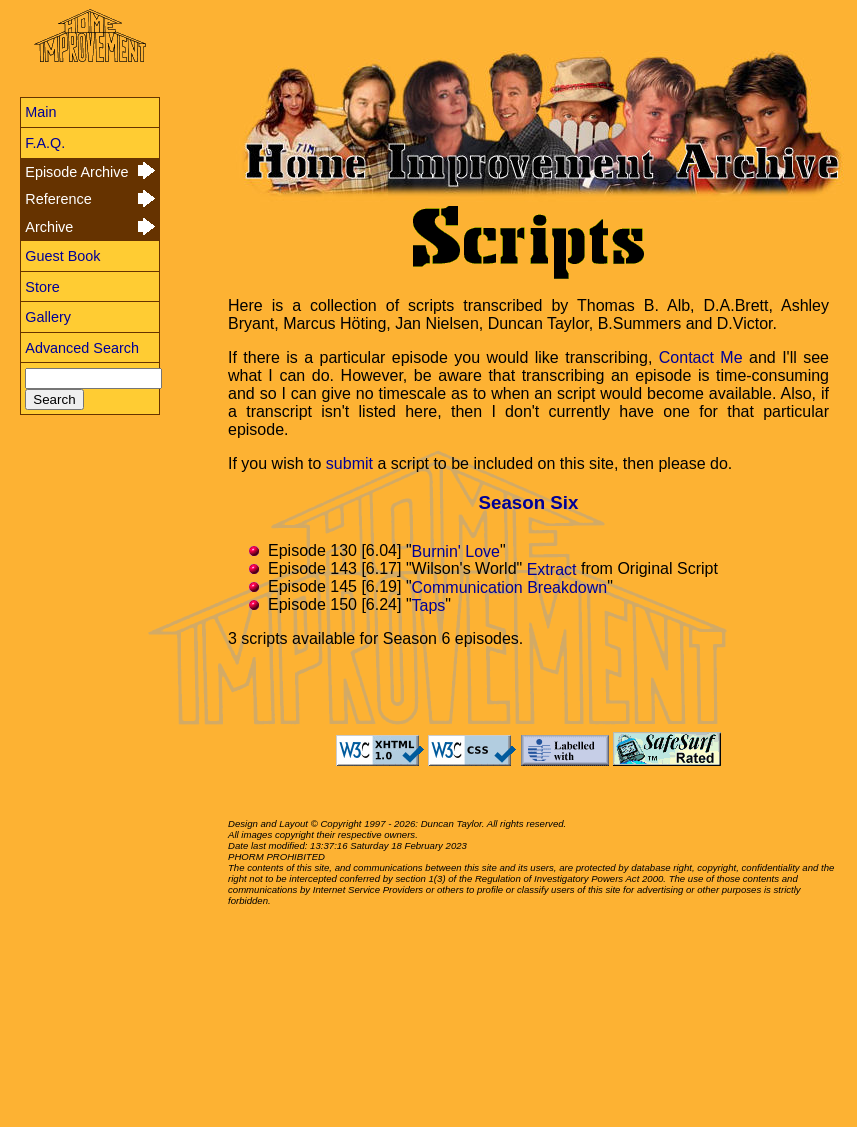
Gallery (48, 317)
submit (349, 463)
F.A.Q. (45, 143)
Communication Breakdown (510, 586)
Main (40, 112)
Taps (429, 604)
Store (42, 287)
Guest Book (62, 256)
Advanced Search (82, 348)
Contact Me (701, 357)
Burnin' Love (456, 550)
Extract (552, 568)
